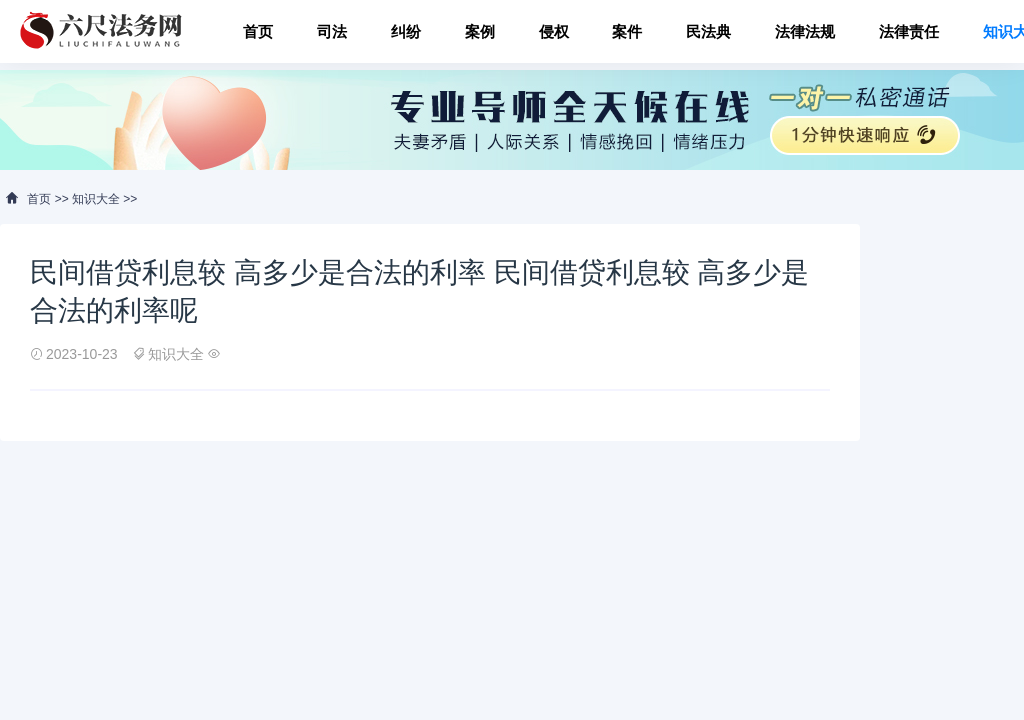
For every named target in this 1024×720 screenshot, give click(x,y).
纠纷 (406, 31)
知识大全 (96, 199)
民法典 (708, 31)
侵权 (554, 31)
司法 (332, 31)
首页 (258, 31)
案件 (627, 31)
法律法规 (805, 31)
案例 (480, 31)
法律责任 (909, 31)
